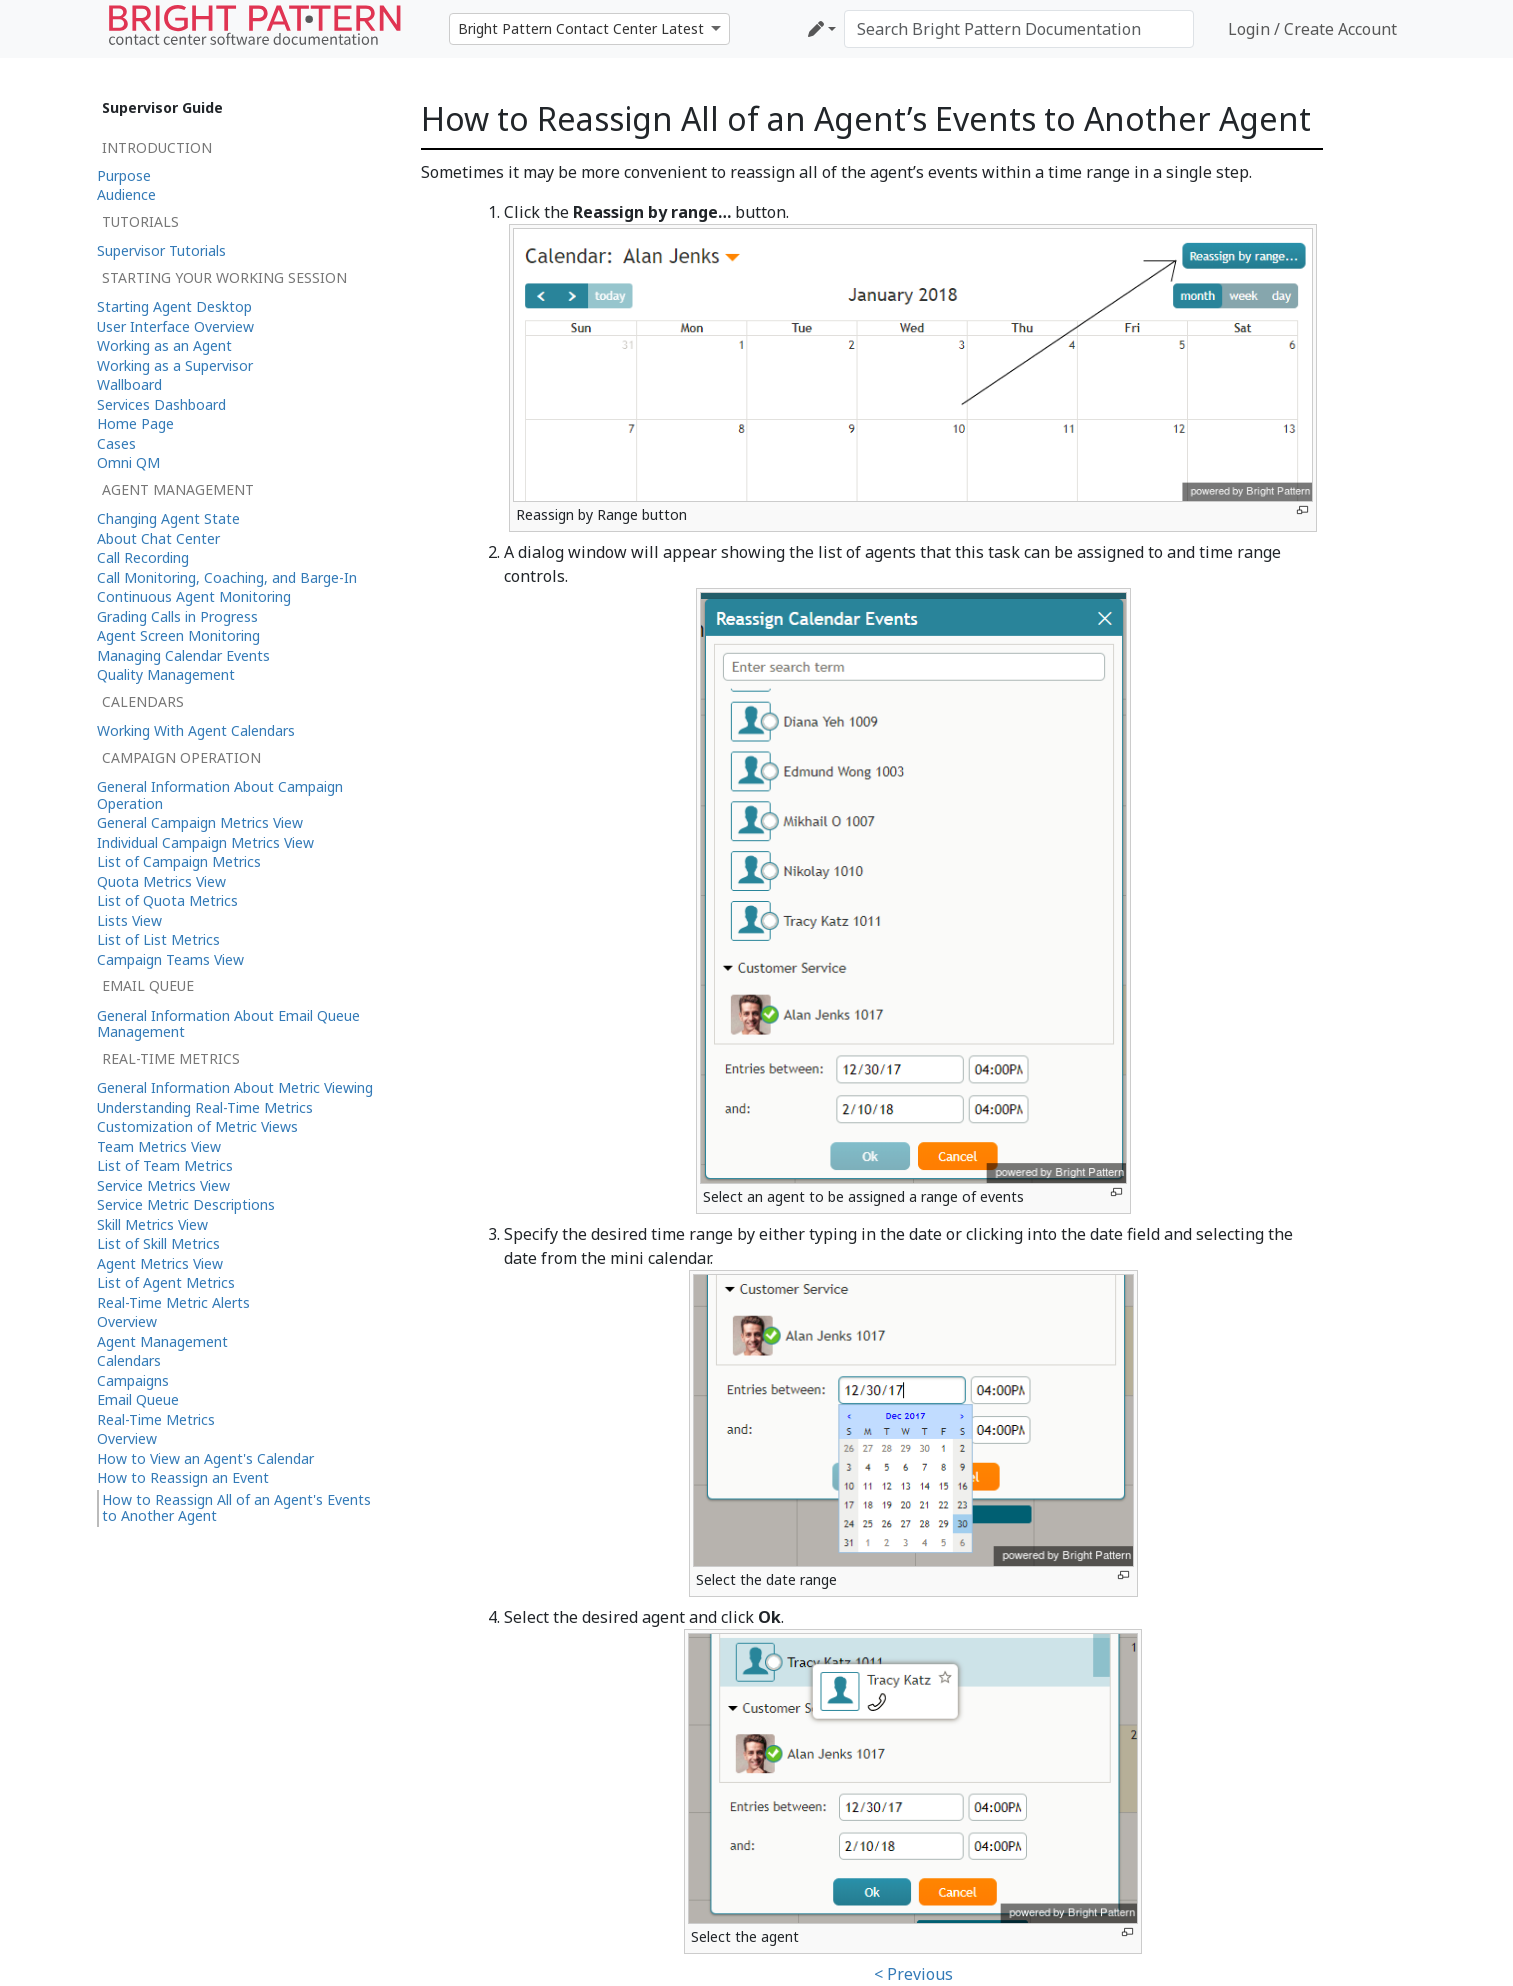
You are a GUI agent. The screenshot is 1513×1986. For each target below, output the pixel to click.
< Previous (913, 1974)
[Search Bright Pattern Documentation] (1019, 29)
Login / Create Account (1312, 29)
